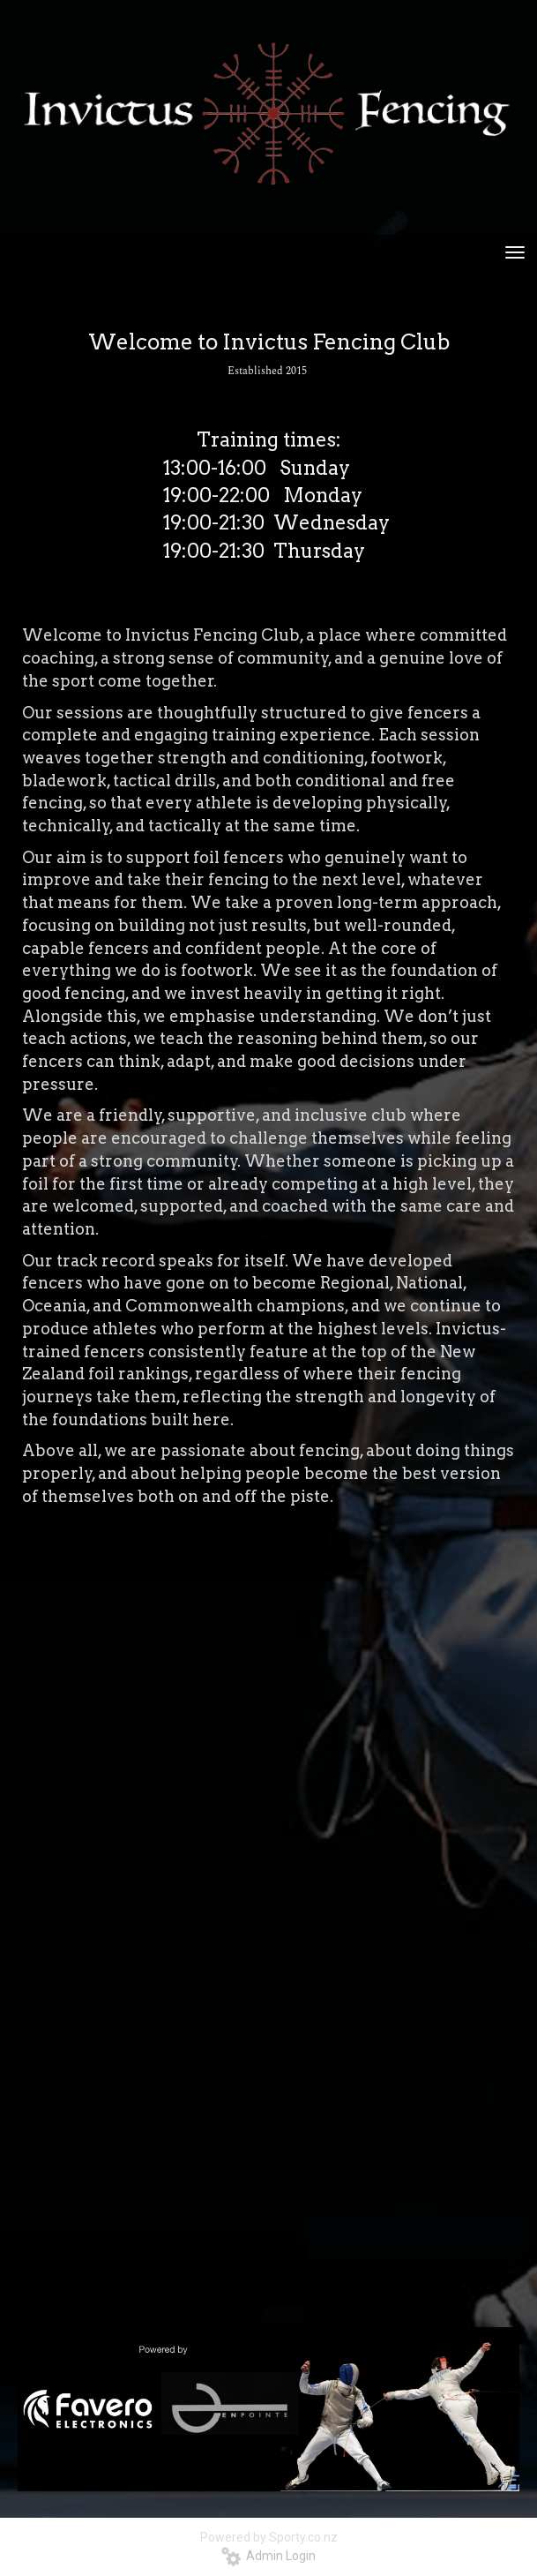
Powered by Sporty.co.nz (269, 2537)
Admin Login (268, 2556)
